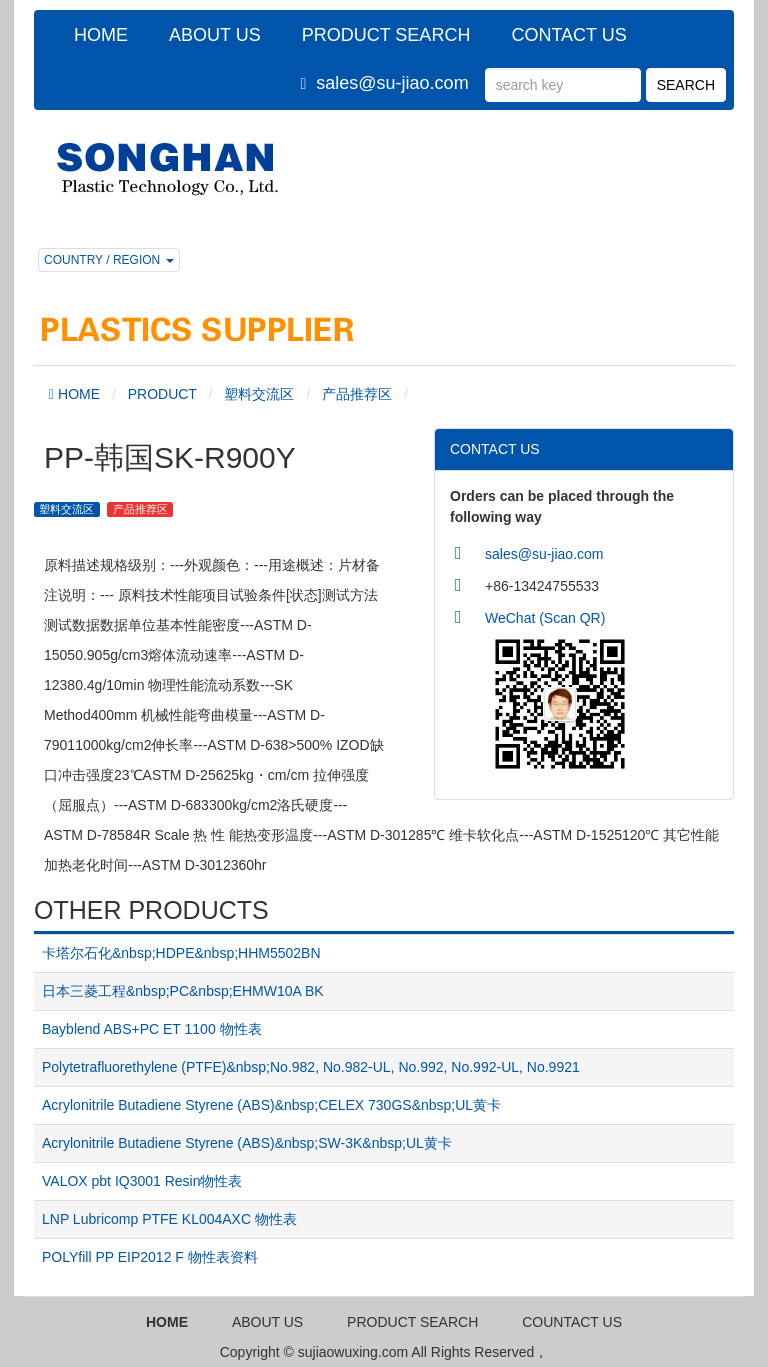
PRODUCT (162, 394)
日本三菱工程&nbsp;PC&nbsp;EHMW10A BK (183, 991)
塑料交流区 (259, 394)
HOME (101, 35)
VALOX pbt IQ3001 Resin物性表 (142, 1181)
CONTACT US (568, 35)
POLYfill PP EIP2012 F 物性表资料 (150, 1257)
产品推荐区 (357, 394)
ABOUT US (215, 35)
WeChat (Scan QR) (545, 618)
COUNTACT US (572, 1322)
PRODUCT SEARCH (386, 35)
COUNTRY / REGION (109, 260)
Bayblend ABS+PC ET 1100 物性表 (152, 1029)
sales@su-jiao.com (392, 83)
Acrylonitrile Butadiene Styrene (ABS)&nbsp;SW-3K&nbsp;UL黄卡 (247, 1143)
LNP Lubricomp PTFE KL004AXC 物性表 (169, 1219)
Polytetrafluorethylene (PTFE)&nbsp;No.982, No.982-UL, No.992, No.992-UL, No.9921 (311, 1067)
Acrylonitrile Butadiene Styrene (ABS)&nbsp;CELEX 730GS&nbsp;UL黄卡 (271, 1105)
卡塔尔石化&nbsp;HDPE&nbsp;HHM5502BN (181, 953)
